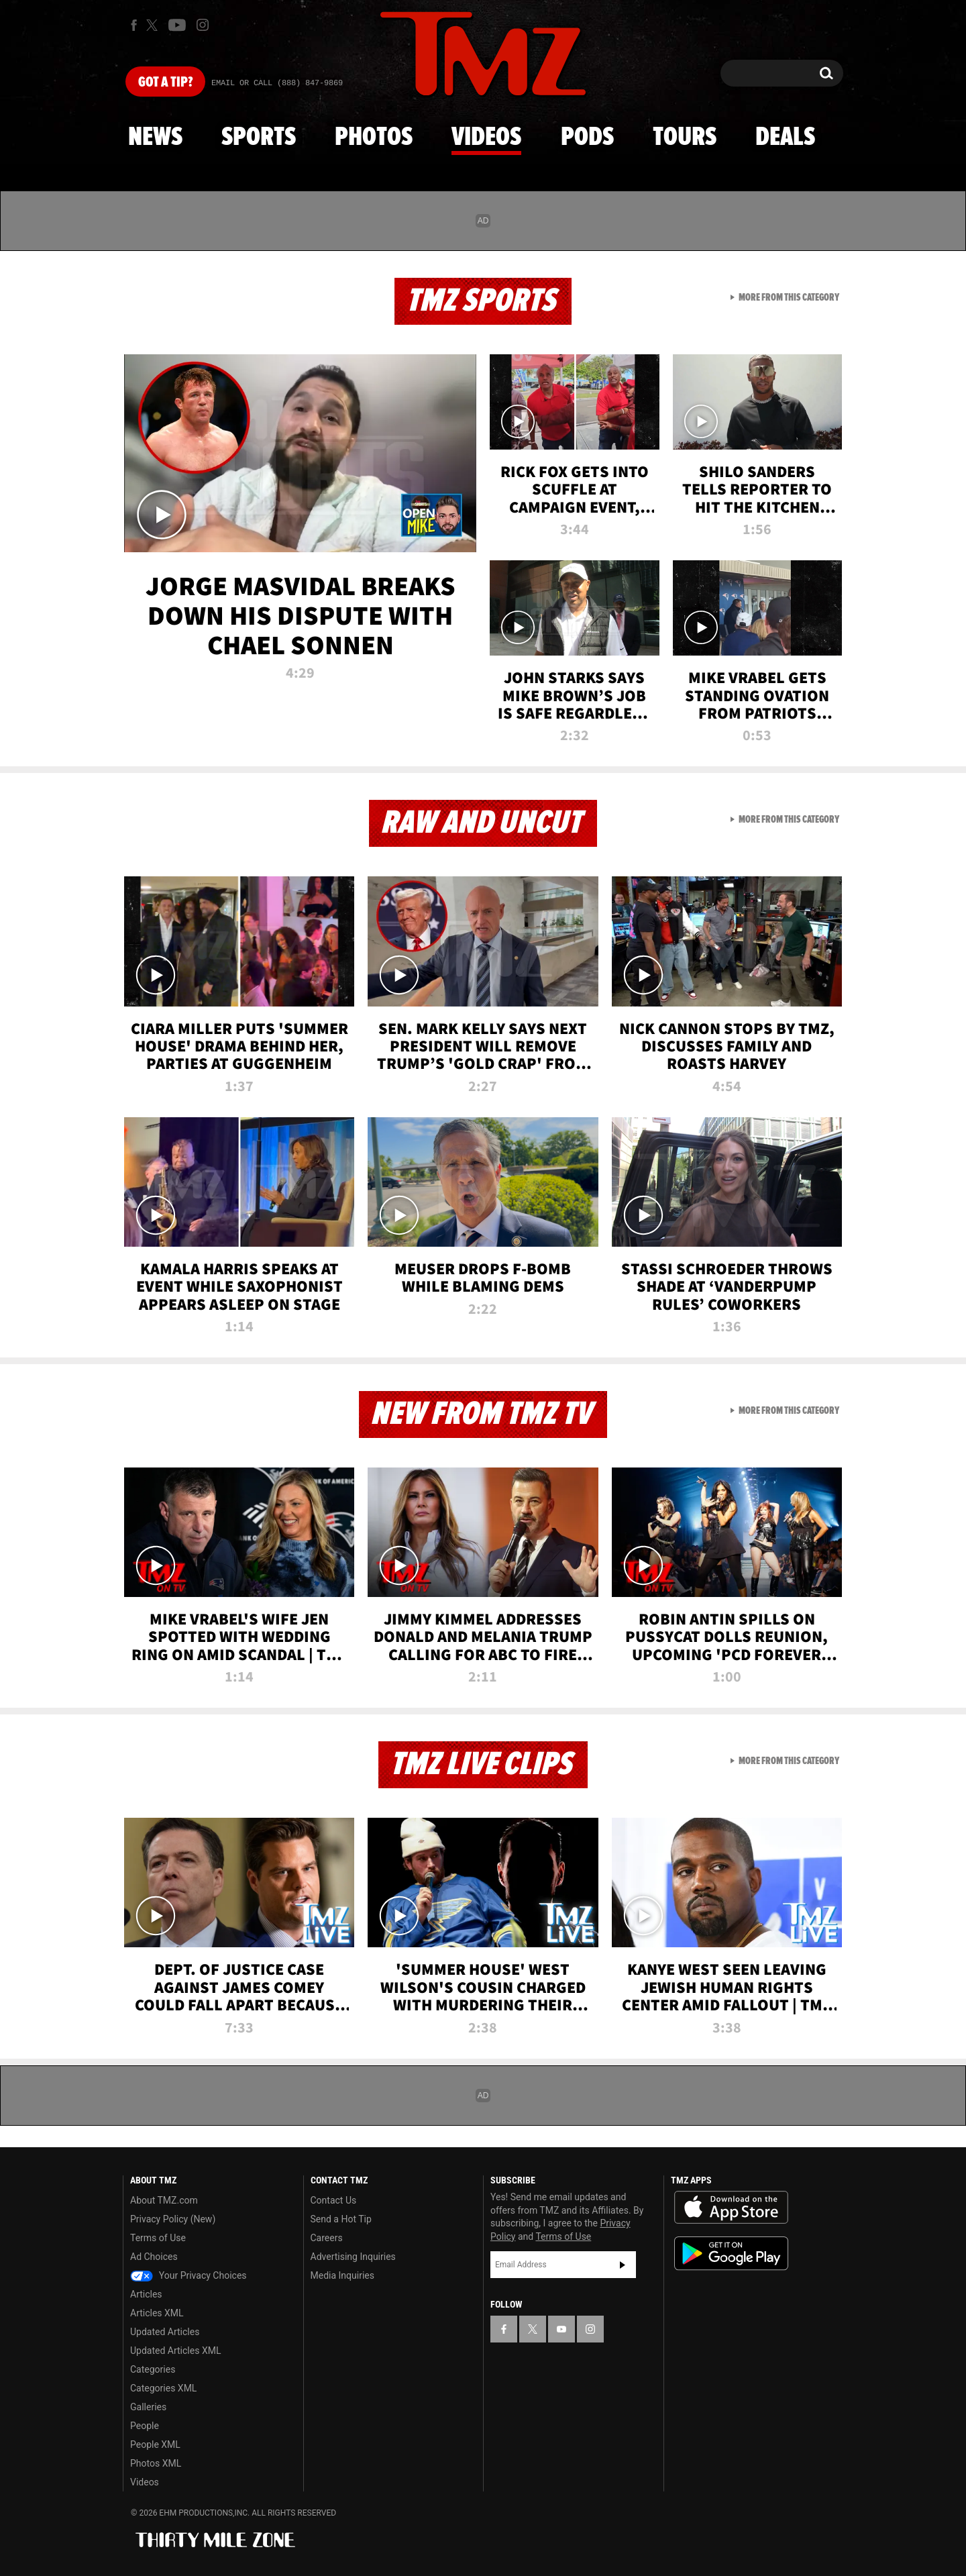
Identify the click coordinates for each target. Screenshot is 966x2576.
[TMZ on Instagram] (202, 25)
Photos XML (155, 2463)
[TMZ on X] (154, 25)
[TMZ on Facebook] (134, 25)
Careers (327, 2237)
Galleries (148, 2407)
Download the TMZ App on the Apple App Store (731, 2207)
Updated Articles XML (175, 2350)
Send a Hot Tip (341, 2219)
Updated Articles (164, 2331)
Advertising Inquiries (353, 2256)
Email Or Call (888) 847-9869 (277, 83)
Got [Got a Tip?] (165, 82)
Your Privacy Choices (188, 2275)
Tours (684, 137)
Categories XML (163, 2388)
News (155, 137)
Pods (587, 137)
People (144, 2425)
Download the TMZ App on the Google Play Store (731, 2253)
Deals (785, 137)
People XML (155, 2444)
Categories (152, 2369)
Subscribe (622, 2264)
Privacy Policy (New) (172, 2219)
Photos (374, 137)
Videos (486, 137)
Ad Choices (154, 2256)
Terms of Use (158, 2237)
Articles (146, 2294)
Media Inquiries (342, 2275)
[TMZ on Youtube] (177, 25)
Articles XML (157, 2313)
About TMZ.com (164, 2200)
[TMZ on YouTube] (561, 2329)
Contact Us (334, 2200)
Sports (258, 137)
